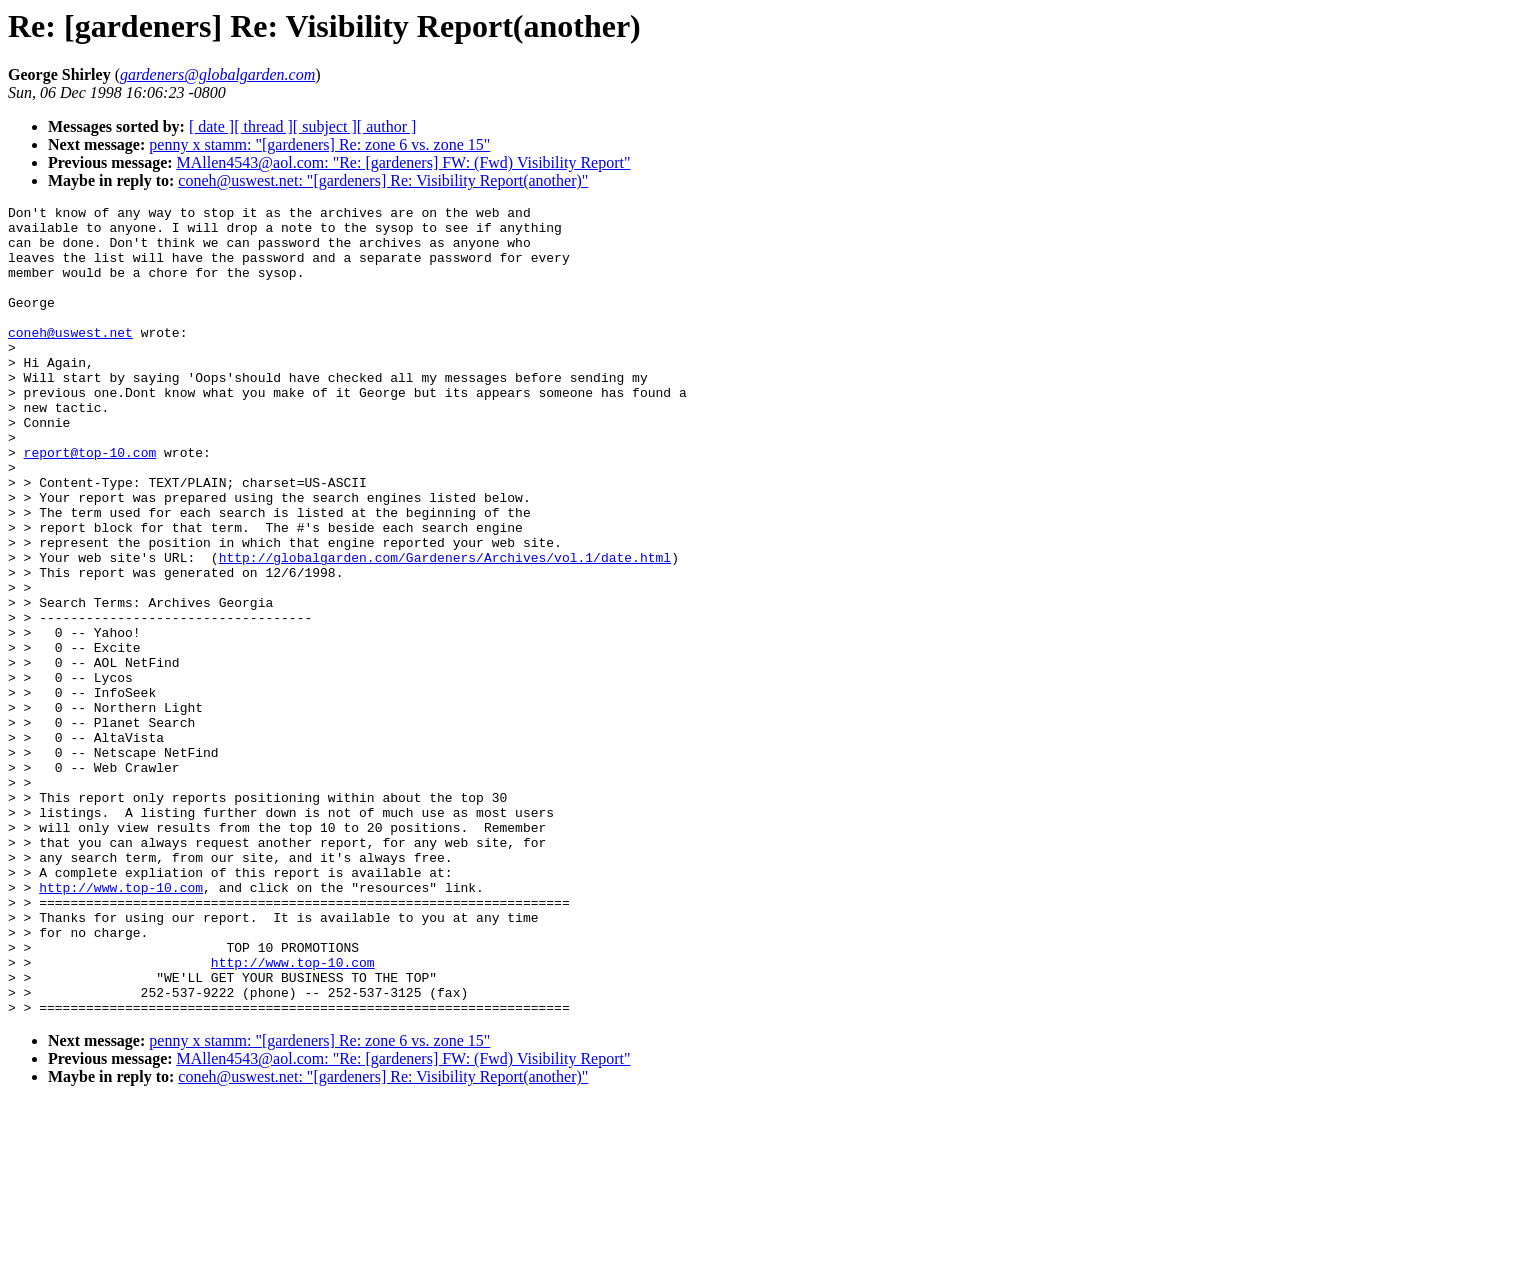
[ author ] (387, 126)
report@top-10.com (90, 503)
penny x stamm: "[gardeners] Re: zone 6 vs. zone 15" (319, 144)
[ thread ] (263, 126)
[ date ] (211, 126)
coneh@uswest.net (70, 359)
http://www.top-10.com (121, 1025)
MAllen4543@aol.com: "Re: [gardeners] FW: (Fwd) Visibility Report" (404, 162)
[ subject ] (325, 126)
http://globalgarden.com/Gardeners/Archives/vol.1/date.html (445, 629)
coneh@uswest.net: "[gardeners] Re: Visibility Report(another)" (383, 180)
